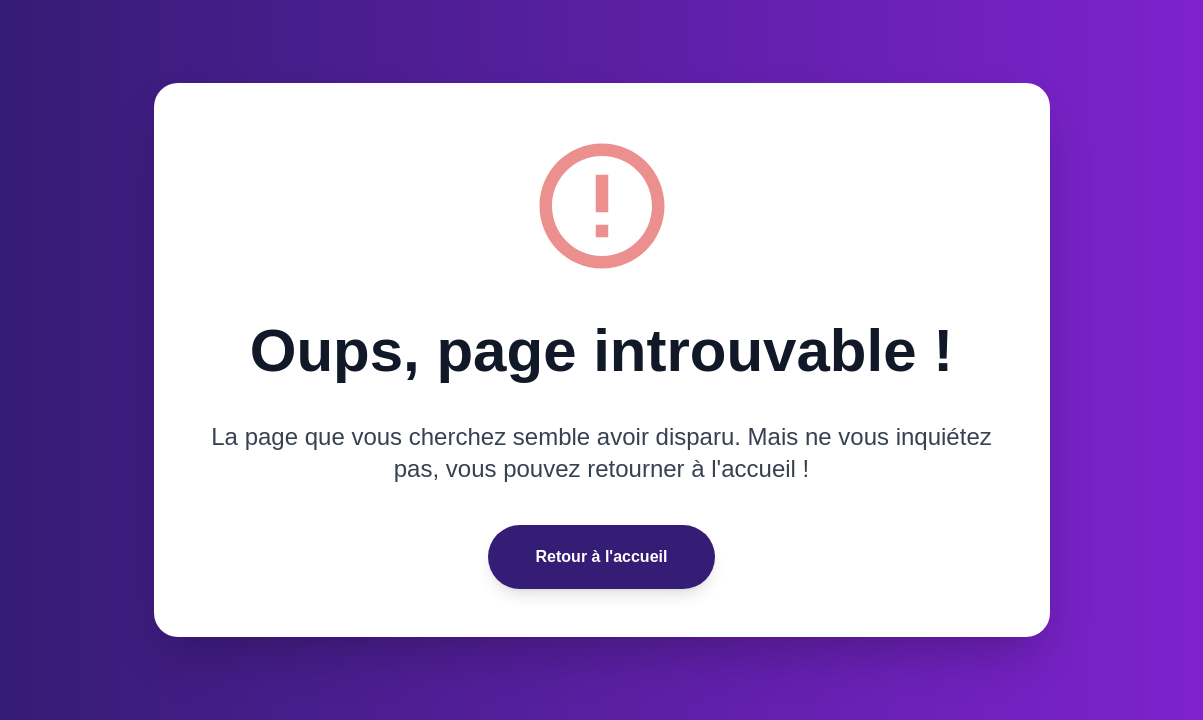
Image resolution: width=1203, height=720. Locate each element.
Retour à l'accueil (602, 556)
